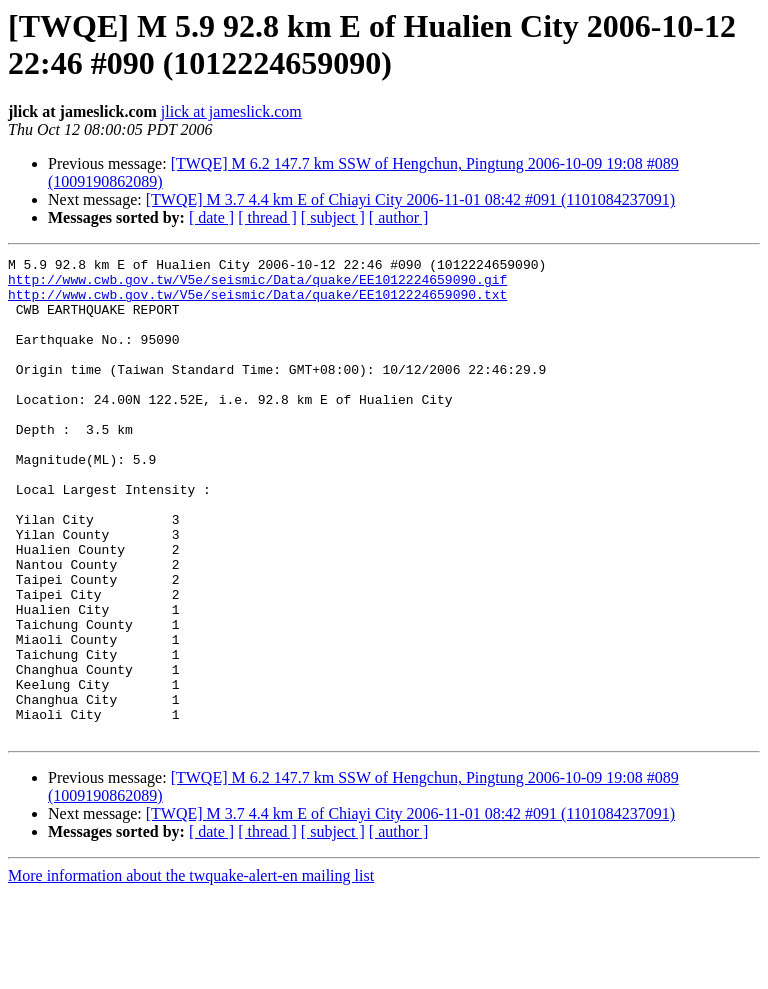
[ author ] (399, 217)
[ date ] (211, 217)
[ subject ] (333, 217)
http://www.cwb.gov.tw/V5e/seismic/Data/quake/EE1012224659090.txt (257, 303)
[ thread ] (267, 217)
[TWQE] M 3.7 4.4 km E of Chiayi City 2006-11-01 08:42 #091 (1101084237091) (410, 199)
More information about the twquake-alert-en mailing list (191, 971)
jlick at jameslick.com (231, 111)
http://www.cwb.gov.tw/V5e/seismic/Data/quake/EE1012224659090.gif (257, 285)
